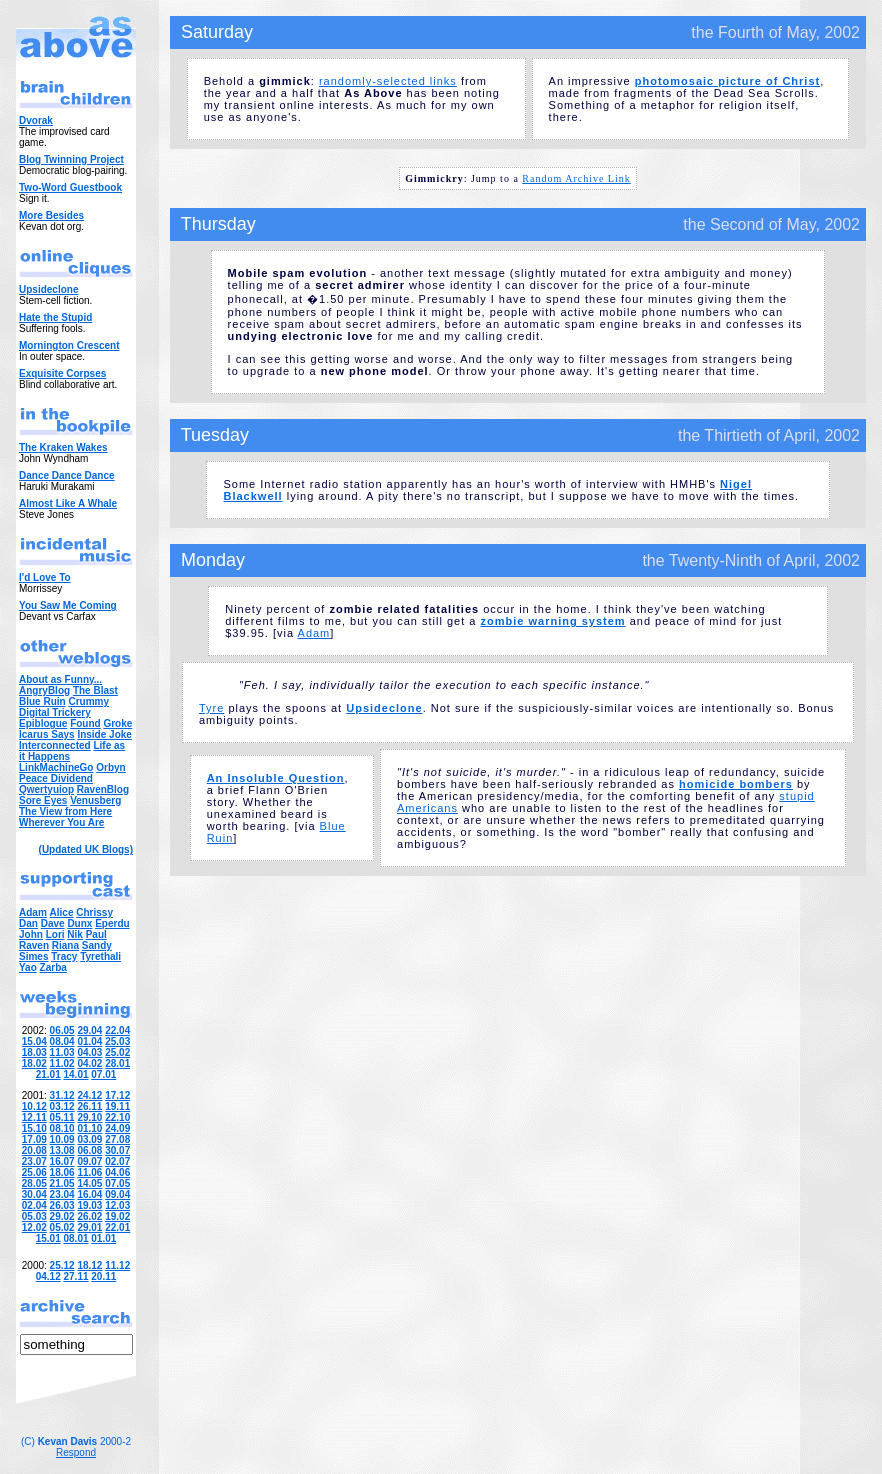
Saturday (217, 32)
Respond (76, 1452)
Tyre (211, 708)
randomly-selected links (388, 81)
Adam (314, 633)
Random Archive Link (576, 178)
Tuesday (215, 435)
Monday (213, 560)
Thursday (218, 224)
